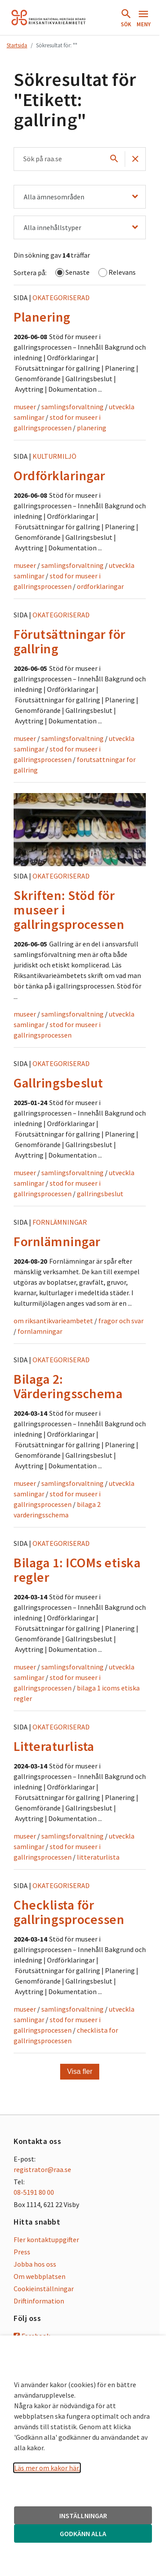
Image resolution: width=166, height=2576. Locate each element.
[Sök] (114, 159)
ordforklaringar (100, 586)
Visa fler (80, 2071)
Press (22, 2251)
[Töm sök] (135, 159)
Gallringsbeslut (58, 1082)
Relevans (117, 272)
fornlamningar (40, 1331)
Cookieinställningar (44, 2288)
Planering (42, 316)
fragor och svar (121, 1320)
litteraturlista (98, 1857)
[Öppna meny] (143, 17)
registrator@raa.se (42, 2169)
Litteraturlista (54, 1746)
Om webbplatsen (39, 2276)
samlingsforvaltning (72, 406)
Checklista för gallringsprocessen (69, 1912)
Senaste (72, 272)
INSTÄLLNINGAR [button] (83, 2515)
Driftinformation (39, 2300)
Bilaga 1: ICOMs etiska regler (77, 1569)
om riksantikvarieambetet (53, 1320)
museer (25, 406)
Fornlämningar (59, 1222)
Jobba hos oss (35, 2264)
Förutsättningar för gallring (70, 641)
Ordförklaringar (59, 475)
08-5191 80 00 (34, 2192)
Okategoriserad (61, 297)
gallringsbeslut (100, 1193)
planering (91, 427)
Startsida (17, 45)
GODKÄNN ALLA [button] (83, 2533)
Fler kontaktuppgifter (46, 2239)
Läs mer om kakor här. (47, 2467)
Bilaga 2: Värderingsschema (68, 1386)
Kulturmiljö (54, 456)
